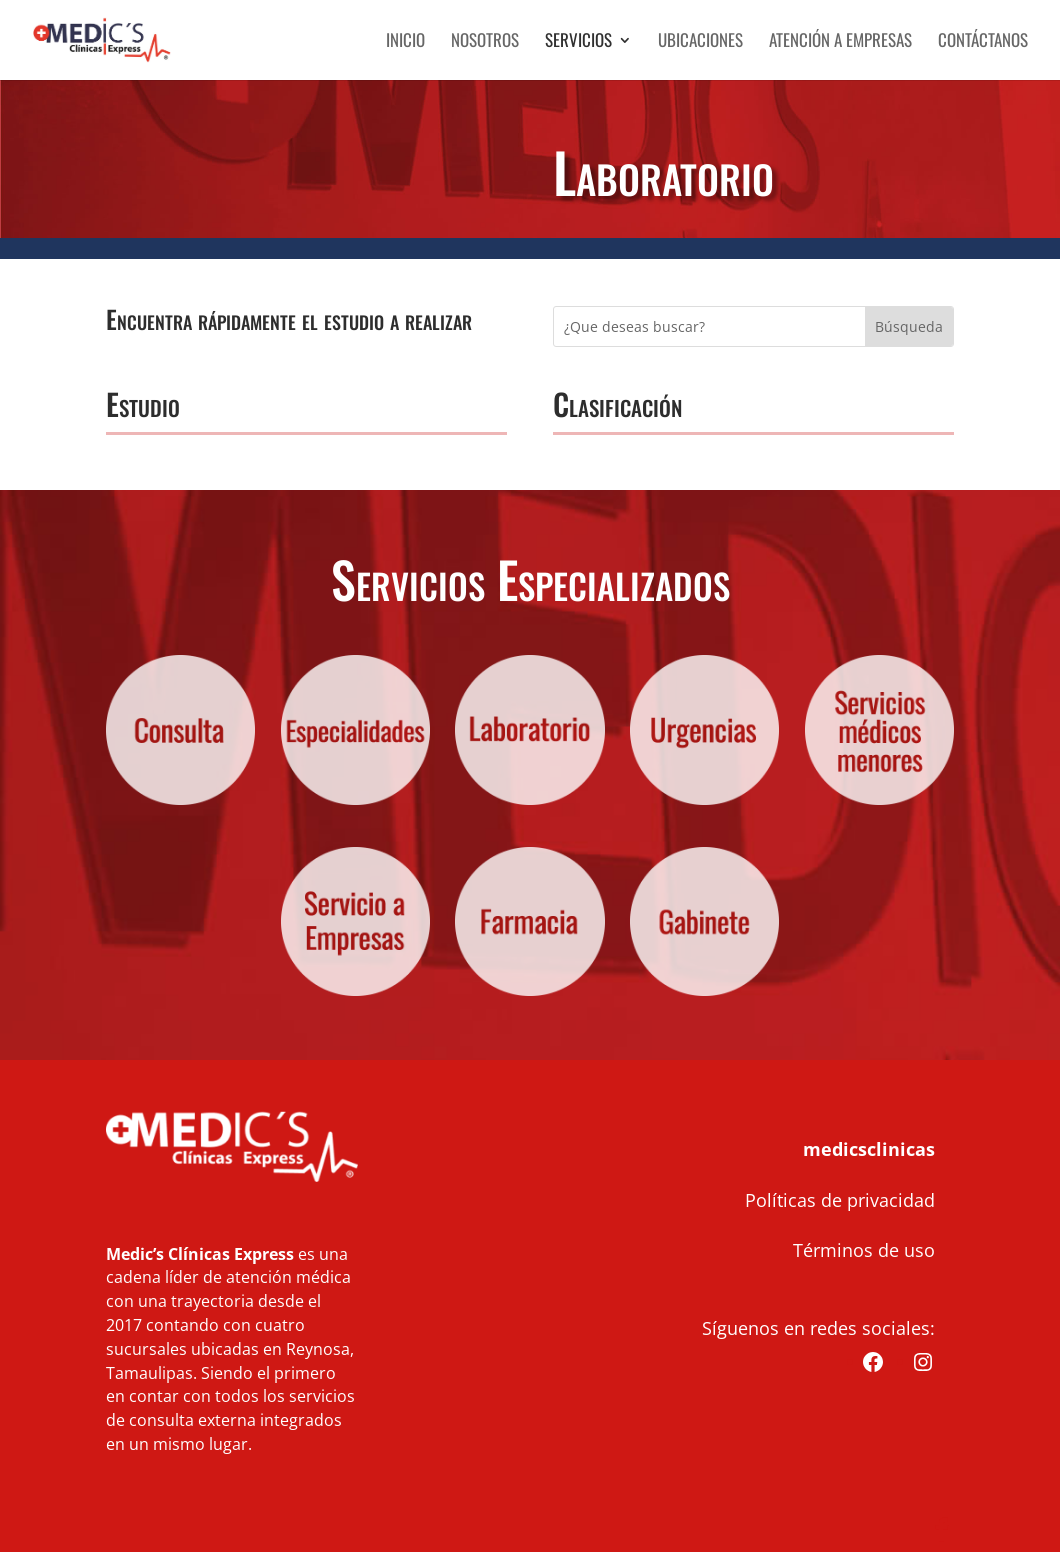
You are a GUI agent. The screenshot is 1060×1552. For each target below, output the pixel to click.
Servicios (578, 42)
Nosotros (485, 42)
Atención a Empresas (840, 42)
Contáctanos (983, 42)
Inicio (405, 42)
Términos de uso (864, 1250)
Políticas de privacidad (840, 1200)
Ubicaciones (700, 42)
